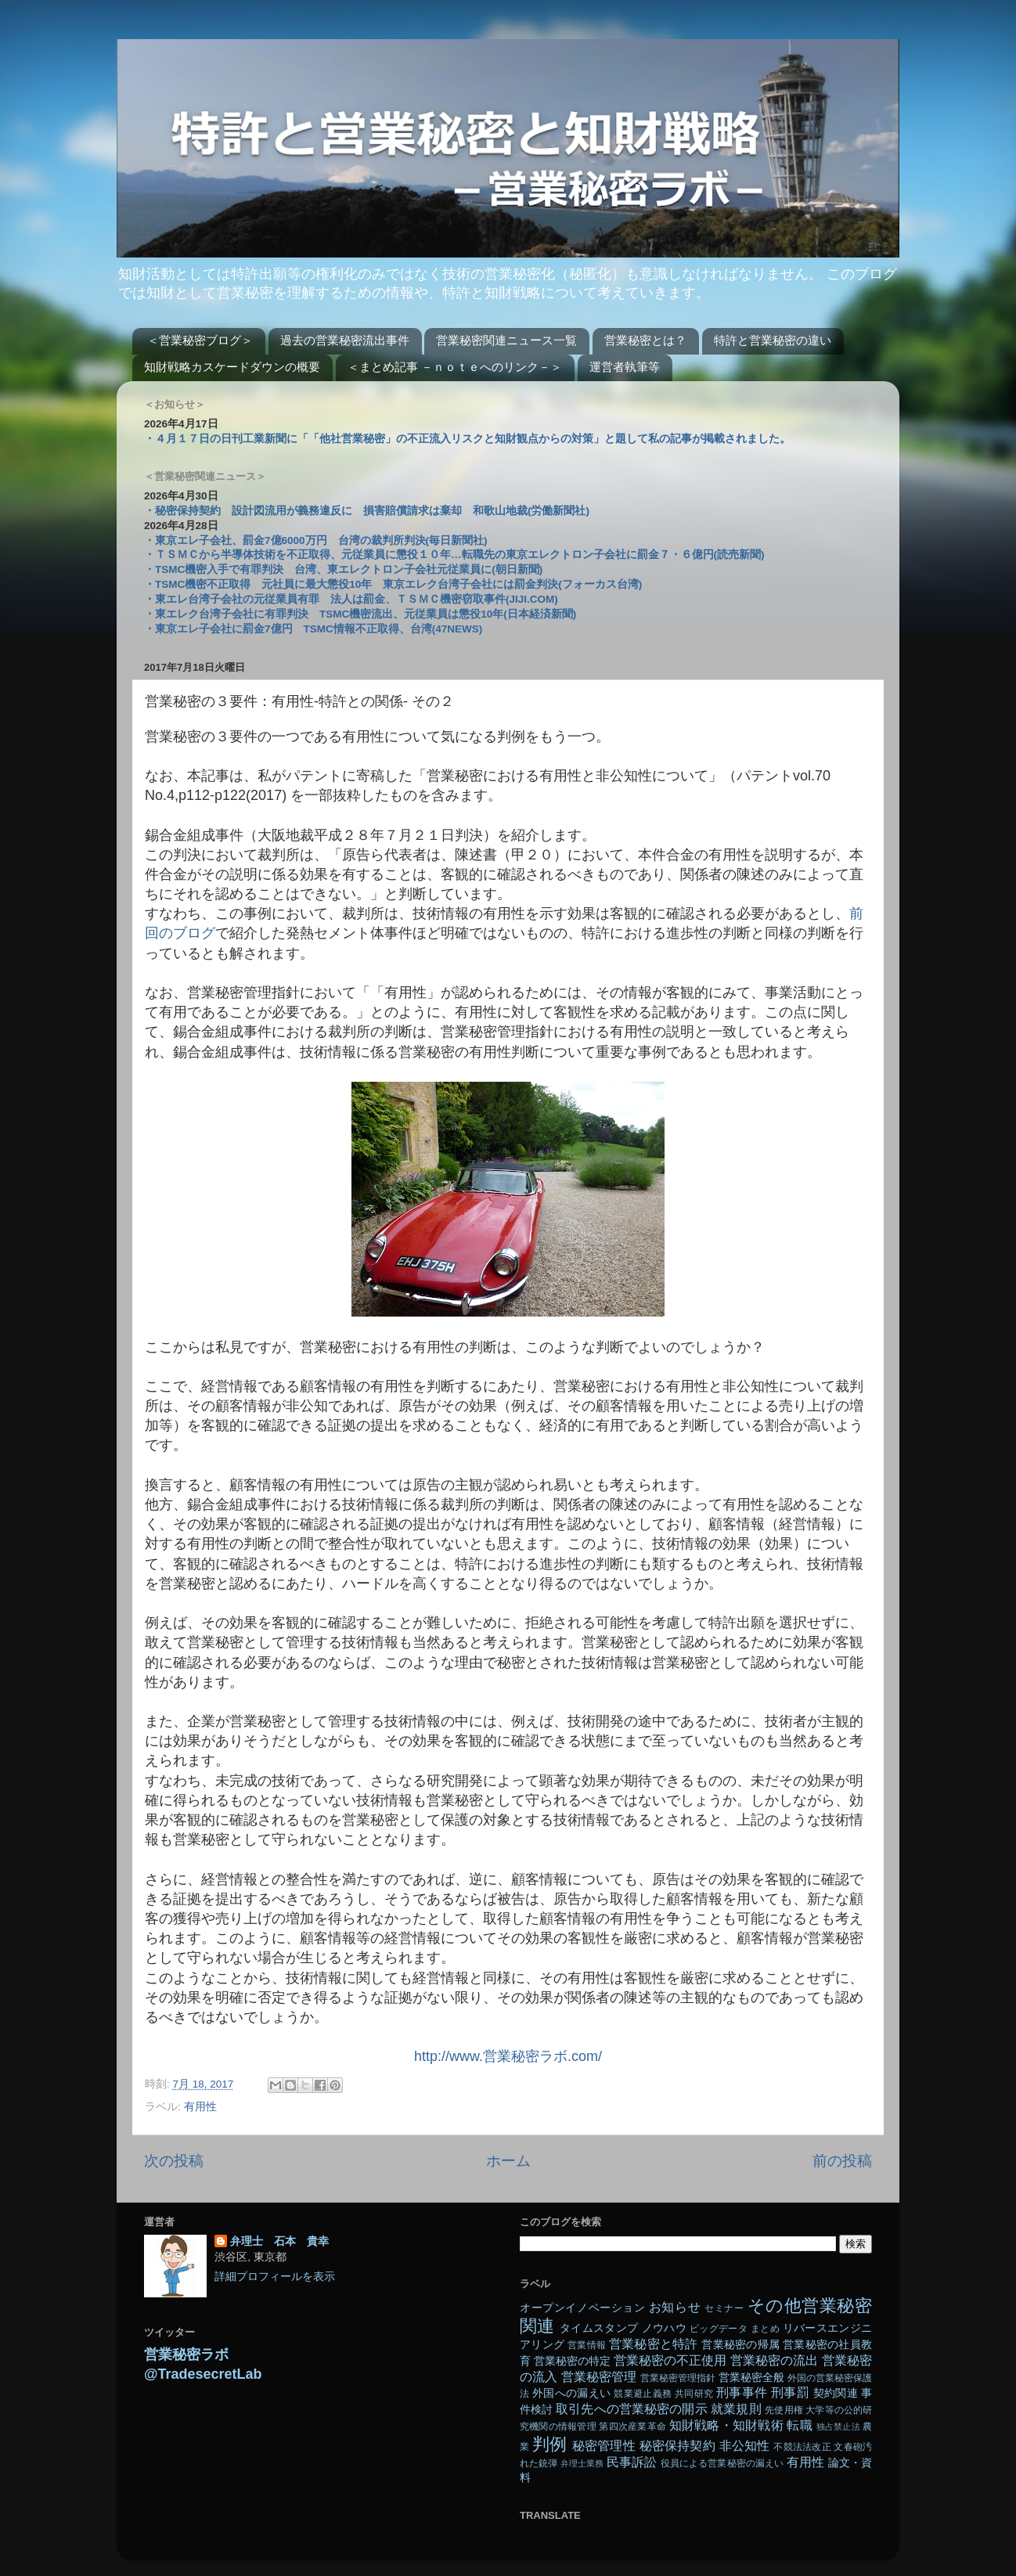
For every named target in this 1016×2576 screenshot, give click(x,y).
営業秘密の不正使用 (670, 2360)
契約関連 (835, 2393)
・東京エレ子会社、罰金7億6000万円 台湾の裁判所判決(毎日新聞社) (316, 540)
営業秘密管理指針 (677, 2377)
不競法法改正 (801, 2446)
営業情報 (586, 2345)
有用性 (200, 2107)
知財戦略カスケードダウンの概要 (232, 366)
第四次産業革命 (632, 2426)
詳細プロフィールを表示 (274, 2276)
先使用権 (783, 2410)
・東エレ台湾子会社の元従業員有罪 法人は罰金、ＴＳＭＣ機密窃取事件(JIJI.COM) (351, 599)
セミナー (724, 2308)
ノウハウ (664, 2328)
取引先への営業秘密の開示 (631, 2408)
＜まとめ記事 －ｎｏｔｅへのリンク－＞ (455, 366)
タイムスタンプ (599, 2328)
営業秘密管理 (598, 2376)
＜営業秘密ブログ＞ (200, 340)
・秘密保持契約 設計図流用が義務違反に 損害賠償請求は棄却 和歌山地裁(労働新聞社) (366, 511)
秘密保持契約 (677, 2445)
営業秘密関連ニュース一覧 (506, 340)
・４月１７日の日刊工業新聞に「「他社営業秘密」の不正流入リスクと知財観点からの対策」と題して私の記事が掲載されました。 (467, 439)
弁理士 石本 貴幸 (279, 2241)
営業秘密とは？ (645, 340)
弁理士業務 (582, 2463)
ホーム (508, 2161)
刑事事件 (741, 2392)
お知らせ (675, 2307)
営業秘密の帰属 (740, 2345)
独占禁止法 (838, 2426)
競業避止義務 (643, 2393)
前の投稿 (842, 2161)
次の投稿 (174, 2161)
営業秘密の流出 (774, 2360)
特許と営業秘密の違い (772, 340)
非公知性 (744, 2445)
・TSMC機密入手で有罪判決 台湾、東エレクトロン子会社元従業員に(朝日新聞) (343, 569)
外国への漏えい (571, 2393)
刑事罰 (790, 2392)
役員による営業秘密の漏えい (722, 2463)
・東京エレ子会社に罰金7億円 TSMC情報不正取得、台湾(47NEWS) (313, 629)
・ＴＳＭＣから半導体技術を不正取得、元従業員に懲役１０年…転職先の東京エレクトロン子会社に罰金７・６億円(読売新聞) (454, 554)
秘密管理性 (604, 2445)
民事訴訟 (632, 2462)
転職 (799, 2425)
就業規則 (736, 2408)
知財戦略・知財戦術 (726, 2425)
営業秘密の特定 (572, 2361)
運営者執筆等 (624, 366)
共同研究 (694, 2393)
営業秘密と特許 (653, 2343)
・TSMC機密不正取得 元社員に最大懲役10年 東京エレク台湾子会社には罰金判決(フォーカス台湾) (393, 584)
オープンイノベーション (582, 2308)
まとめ (765, 2328)
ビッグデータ (719, 2328)
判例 (549, 2444)
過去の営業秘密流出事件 (344, 340)
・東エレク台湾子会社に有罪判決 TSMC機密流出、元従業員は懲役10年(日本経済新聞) (360, 614)
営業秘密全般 (751, 2377)
